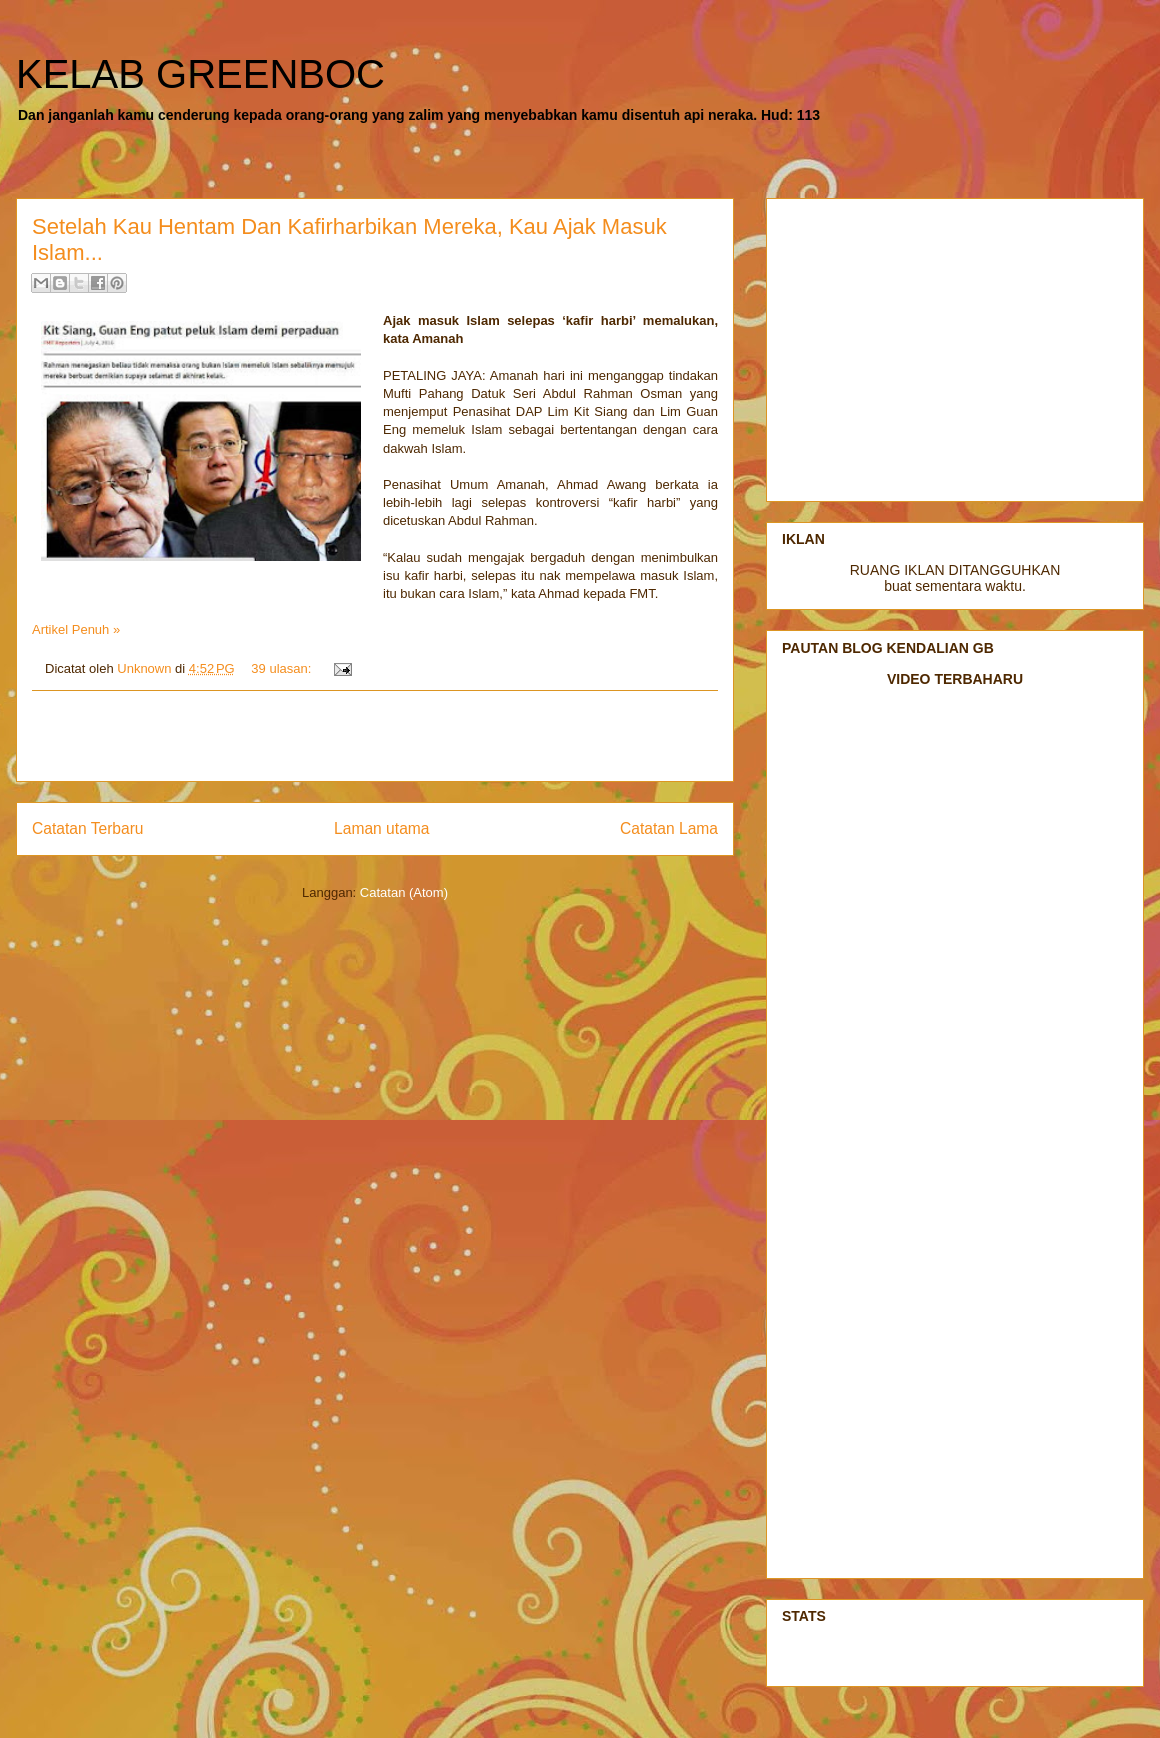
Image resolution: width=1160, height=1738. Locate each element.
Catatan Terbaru (88, 828)
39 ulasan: (283, 668)
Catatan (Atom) (404, 892)
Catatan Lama (669, 828)
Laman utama (381, 828)
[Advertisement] (375, 736)
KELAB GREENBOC (200, 74)
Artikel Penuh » (76, 629)
